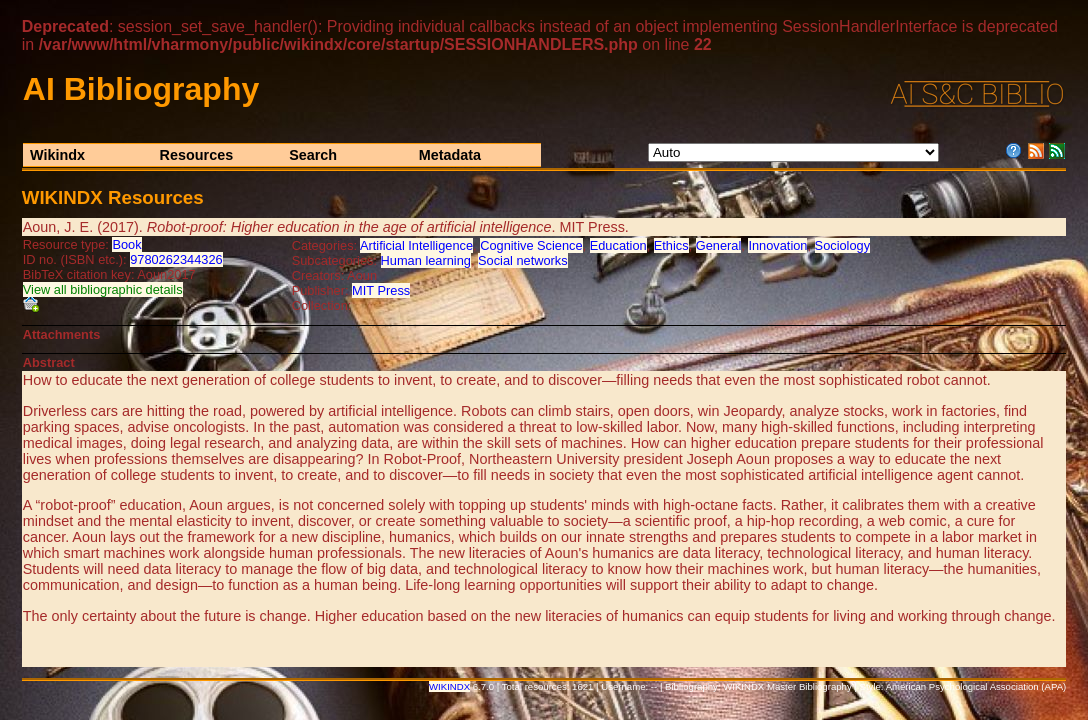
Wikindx (57, 155)
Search (313, 155)
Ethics (671, 245)
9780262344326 (176, 259)
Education (618, 245)
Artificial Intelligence (416, 245)
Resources (197, 155)
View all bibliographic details (103, 289)
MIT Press (381, 290)
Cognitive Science (531, 245)
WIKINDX (449, 686)
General (719, 245)
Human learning (426, 260)
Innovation (777, 245)
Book (126, 244)
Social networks (523, 260)
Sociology (843, 245)
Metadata (450, 155)
